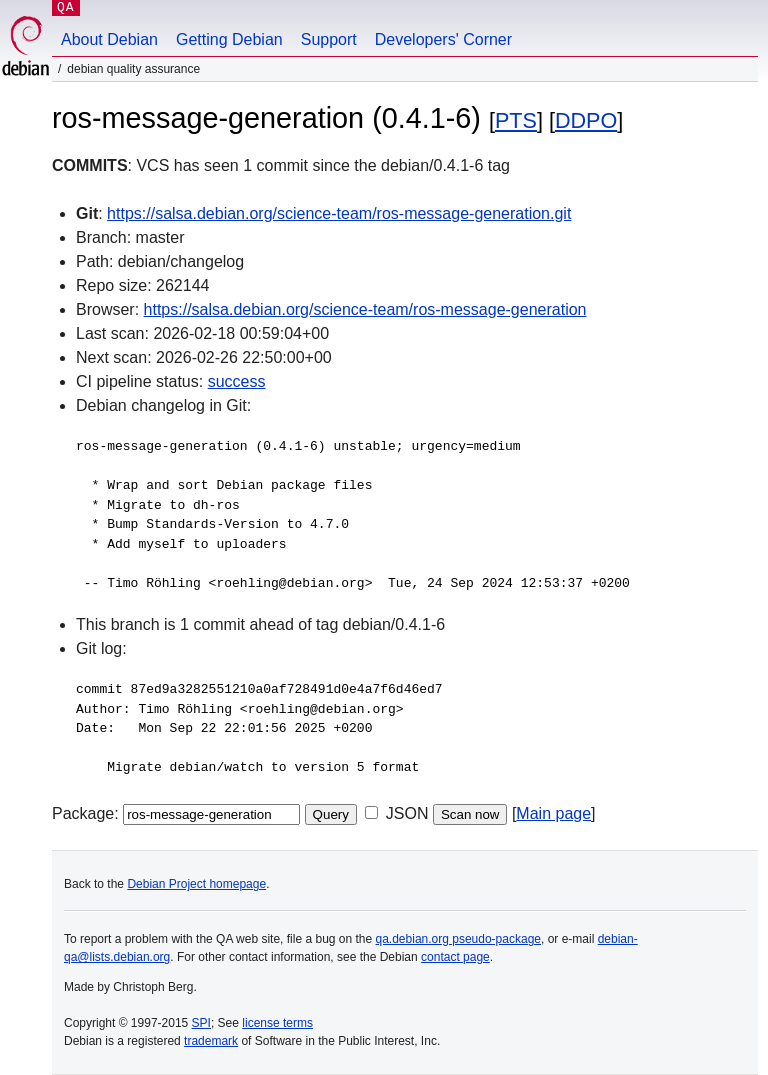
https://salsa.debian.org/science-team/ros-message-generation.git (339, 213)
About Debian (109, 39)
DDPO (586, 120)
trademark (211, 1041)
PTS (516, 120)
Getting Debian (229, 39)
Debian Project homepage (196, 884)
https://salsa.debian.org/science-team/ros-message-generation (365, 309)
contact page (455, 957)
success (237, 381)
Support (329, 39)
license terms (277, 1023)
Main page (553, 813)
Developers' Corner (443, 39)
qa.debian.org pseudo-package (458, 939)
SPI (201, 1023)
